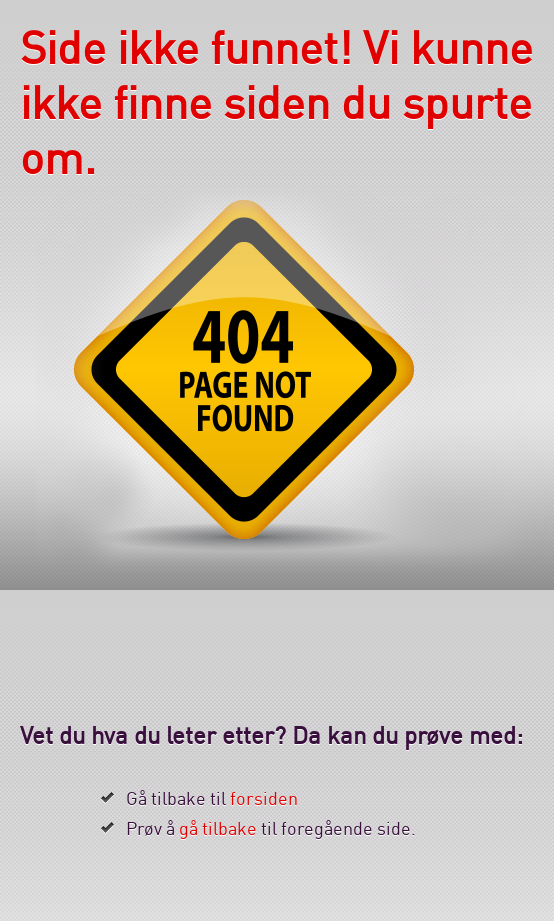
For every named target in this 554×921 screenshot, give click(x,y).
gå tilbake (218, 828)
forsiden (264, 798)
